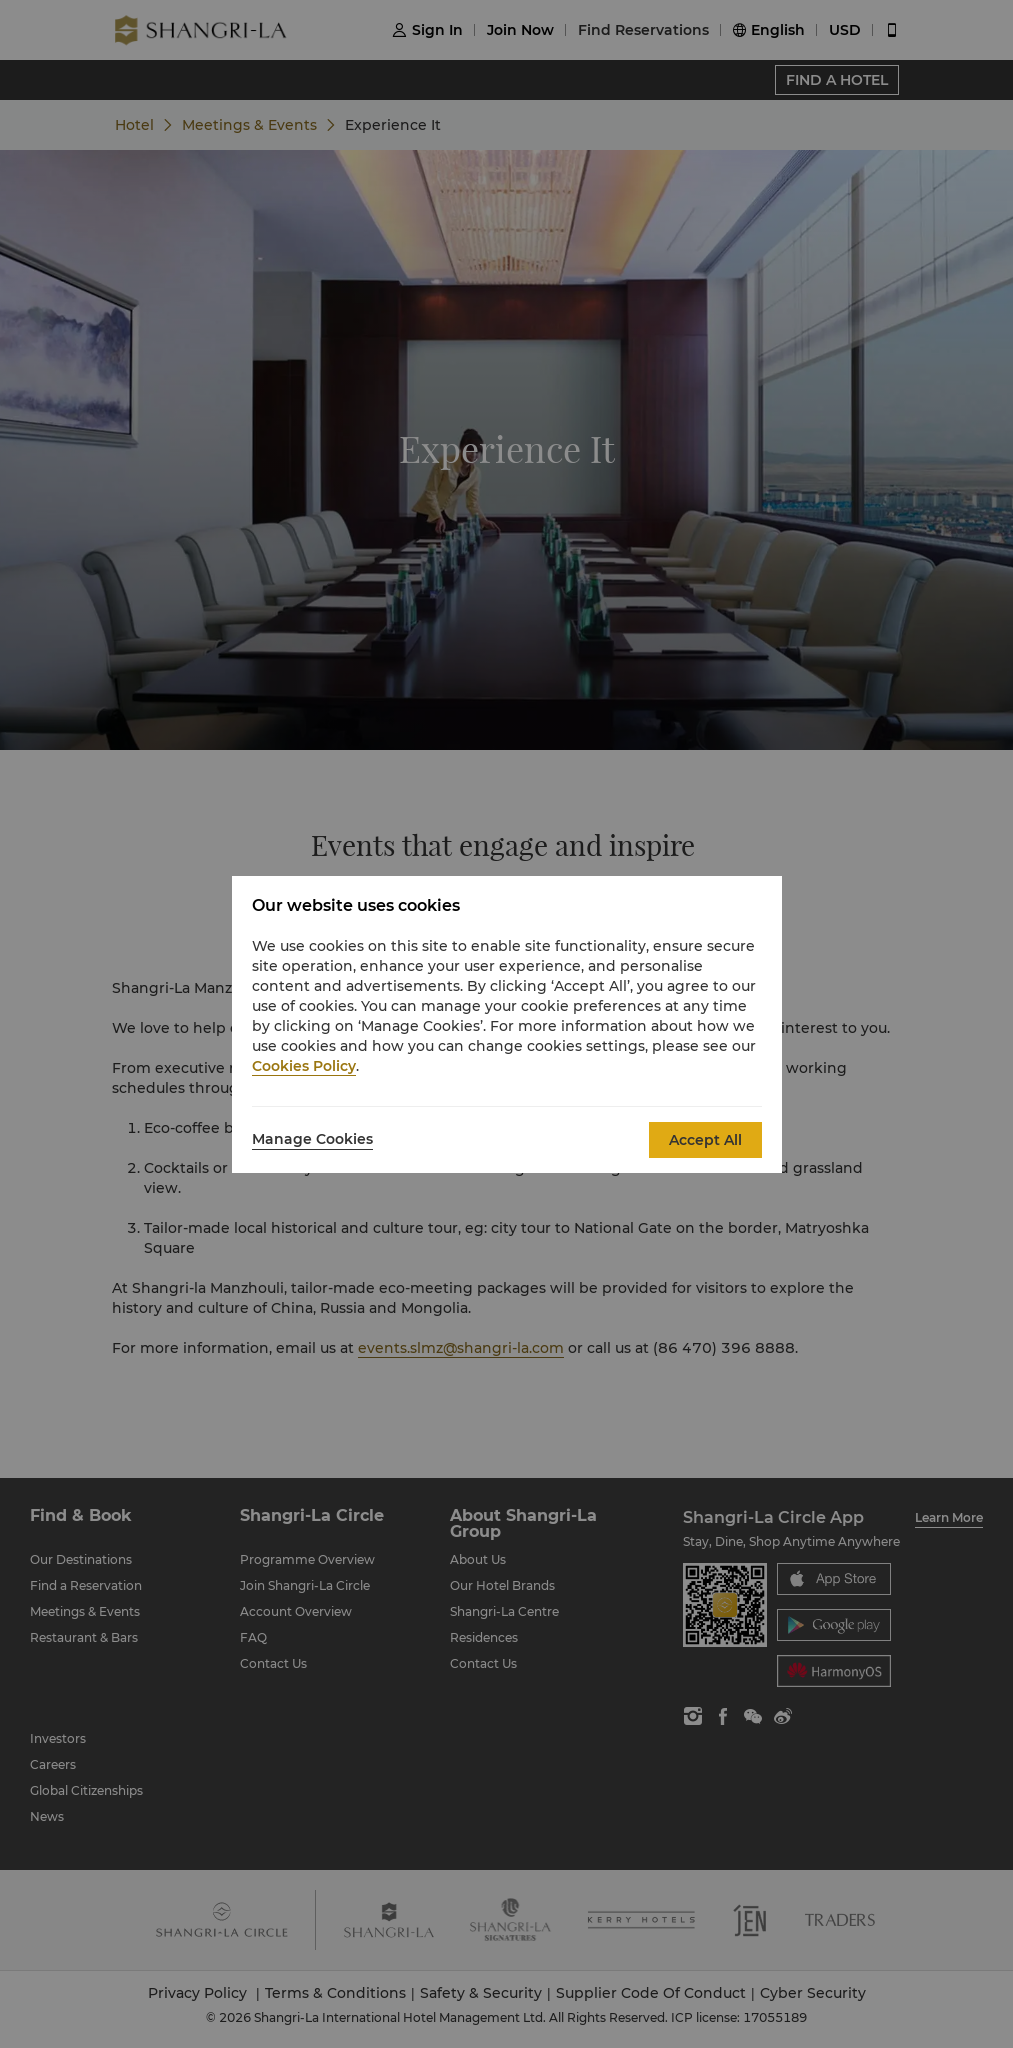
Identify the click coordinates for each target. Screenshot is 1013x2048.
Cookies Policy (304, 1066)
